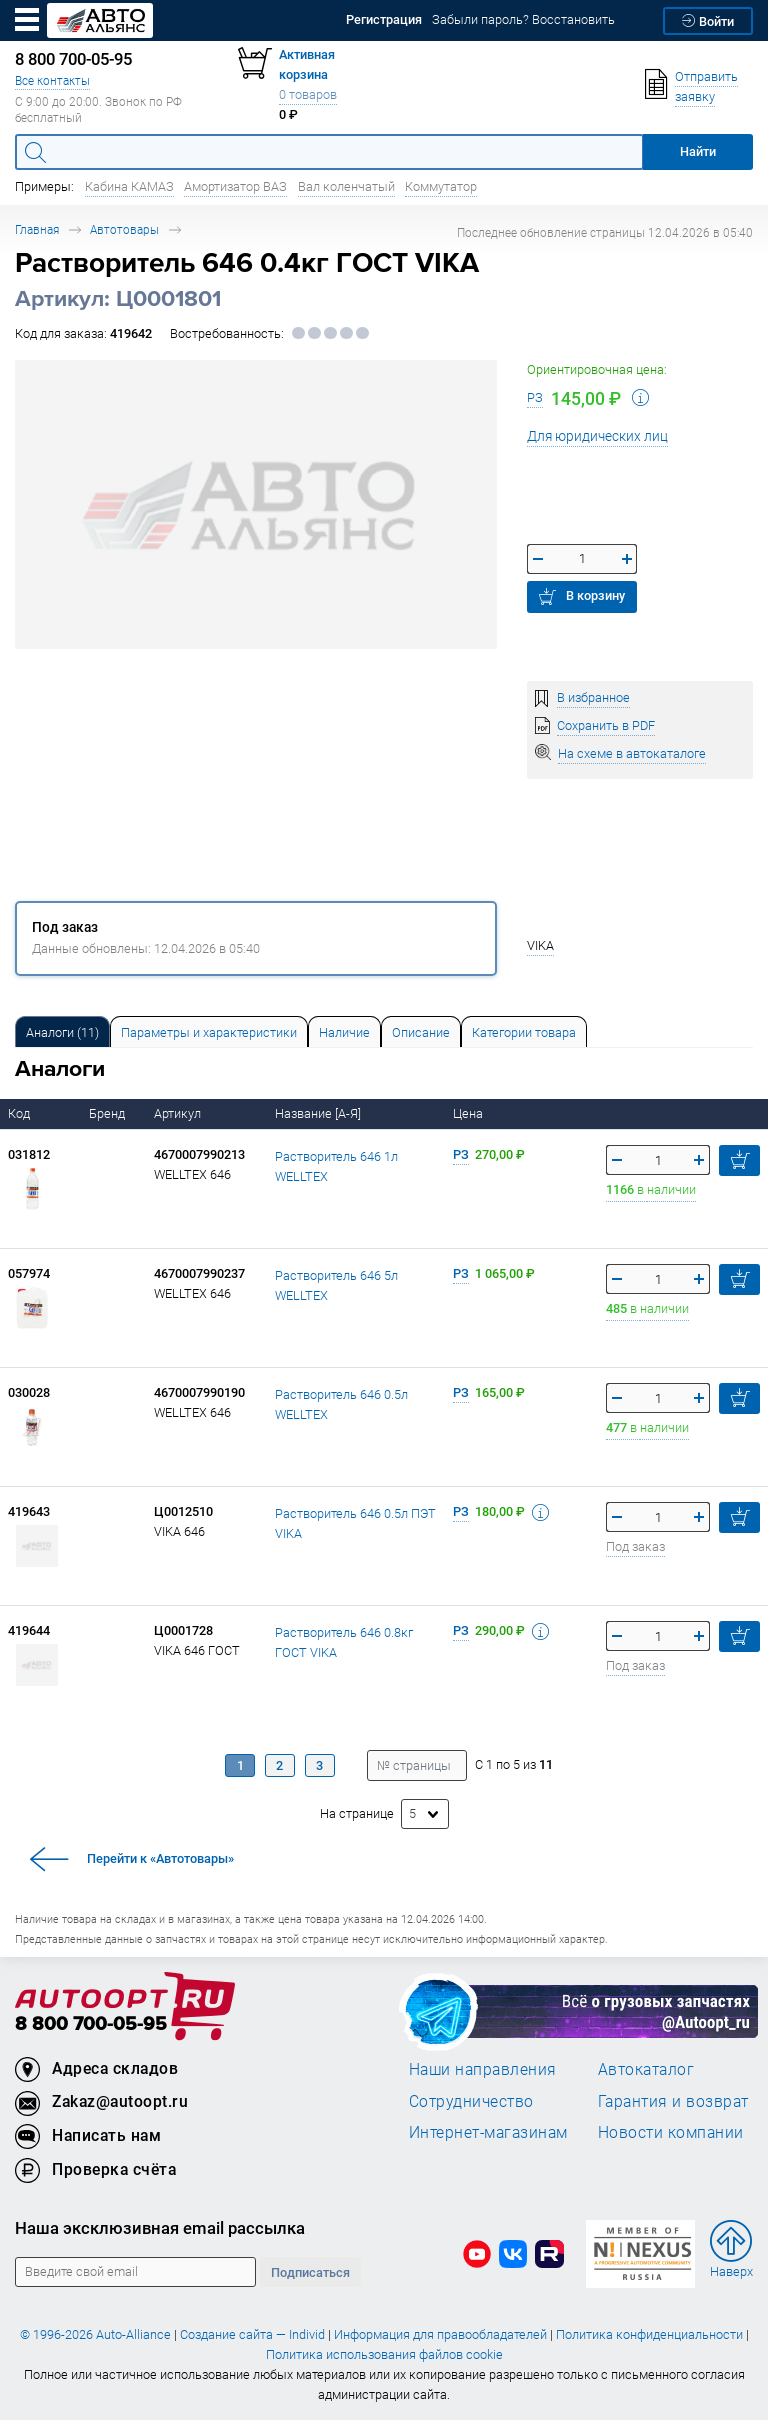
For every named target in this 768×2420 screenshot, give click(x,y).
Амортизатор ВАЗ (235, 186)
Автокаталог (646, 2069)
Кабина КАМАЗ (129, 186)
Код (20, 1113)
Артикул (179, 1113)
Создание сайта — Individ (252, 2334)
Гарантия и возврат (673, 2101)
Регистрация (384, 19)
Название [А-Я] (319, 1113)
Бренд (108, 1113)
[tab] (62, 1031)
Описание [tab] (421, 1032)
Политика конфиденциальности (649, 2334)
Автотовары (124, 229)
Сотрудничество (471, 2101)
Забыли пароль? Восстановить (523, 19)
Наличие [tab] (344, 1032)
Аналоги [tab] (62, 1032)
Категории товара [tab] (524, 1032)
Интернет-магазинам (488, 2132)
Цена (469, 1113)
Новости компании (671, 2132)
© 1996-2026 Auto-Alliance (95, 2334)
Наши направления (483, 2069)
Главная (37, 229)
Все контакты (52, 80)
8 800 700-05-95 (91, 2024)
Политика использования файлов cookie (384, 2354)
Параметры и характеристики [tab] (209, 1032)
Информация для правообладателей (440, 2334)
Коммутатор (441, 186)
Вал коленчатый (346, 186)
